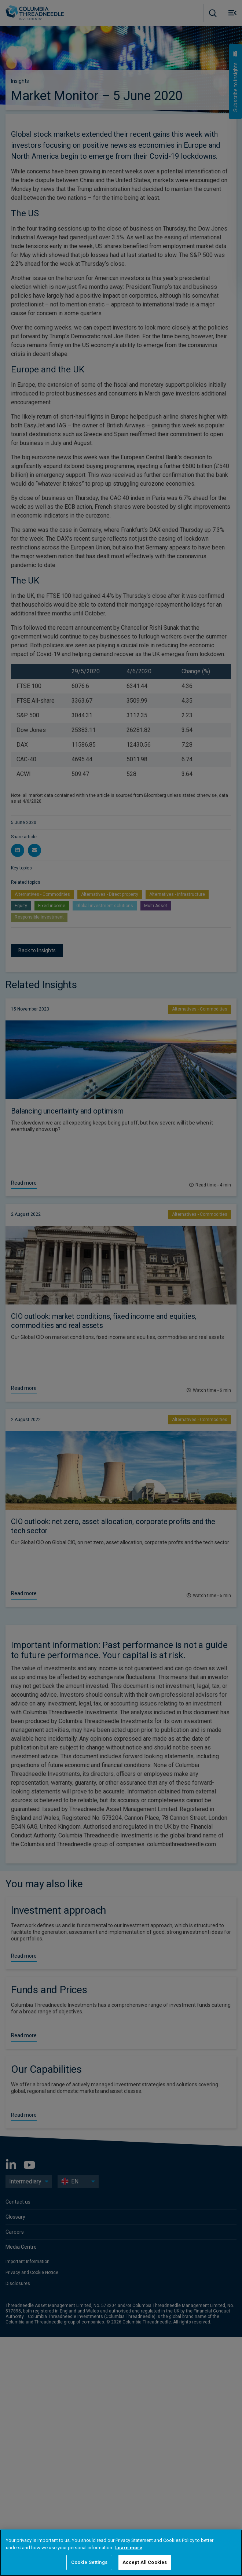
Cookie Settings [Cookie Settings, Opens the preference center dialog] (89, 2562)
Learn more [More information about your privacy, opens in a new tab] (128, 2547)
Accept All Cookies (144, 2562)
